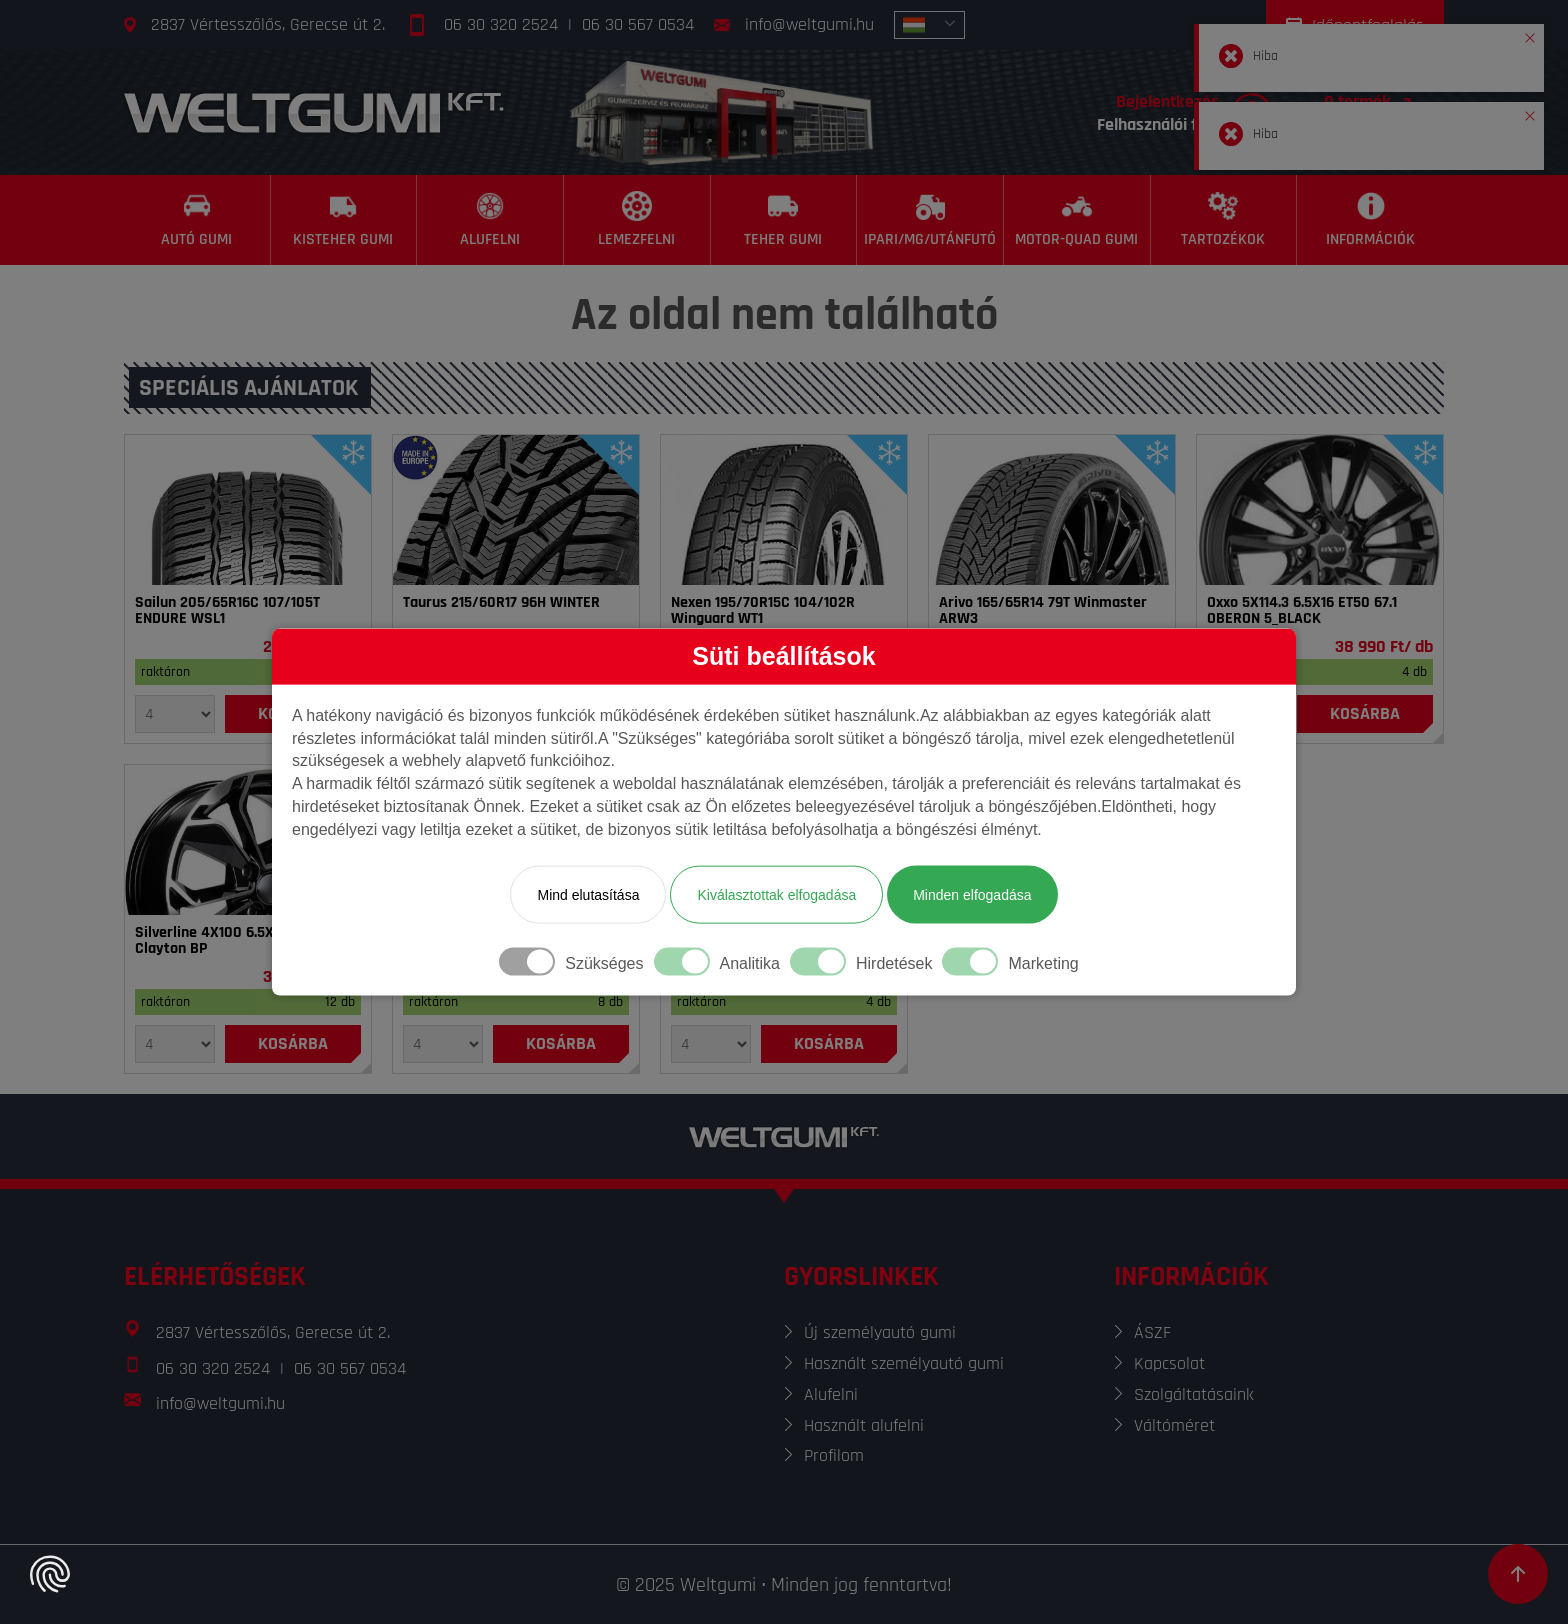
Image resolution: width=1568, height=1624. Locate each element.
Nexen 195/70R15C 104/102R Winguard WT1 (763, 611)
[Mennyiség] (175, 714)
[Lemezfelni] (637, 220)
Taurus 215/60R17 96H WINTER (501, 603)
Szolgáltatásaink (1194, 1394)
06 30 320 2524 (501, 24)
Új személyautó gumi (880, 1332)
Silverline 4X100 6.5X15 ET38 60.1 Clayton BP (243, 941)
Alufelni (831, 1394)
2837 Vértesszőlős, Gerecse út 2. (268, 24)
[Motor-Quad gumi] (1077, 220)
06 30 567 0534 (638, 24)
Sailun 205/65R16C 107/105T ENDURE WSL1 (227, 611)
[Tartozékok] (1224, 220)
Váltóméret (1174, 1425)
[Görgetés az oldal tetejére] (1518, 1574)
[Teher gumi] (784, 220)
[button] (1530, 34)
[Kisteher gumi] (344, 220)
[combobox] (929, 25)
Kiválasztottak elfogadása (776, 894)
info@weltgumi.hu (809, 24)
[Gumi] (248, 510)
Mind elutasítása (588, 894)
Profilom (834, 1455)
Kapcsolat (1169, 1363)
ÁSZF (1152, 1332)
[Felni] (1320, 510)
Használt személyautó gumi (904, 1363)
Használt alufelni (864, 1425)
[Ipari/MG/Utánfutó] (930, 220)
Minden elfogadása (972, 894)
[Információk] (1370, 220)
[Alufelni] (490, 220)
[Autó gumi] (197, 220)
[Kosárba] (1365, 714)
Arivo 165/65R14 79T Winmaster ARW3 (1043, 611)
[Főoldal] (314, 112)
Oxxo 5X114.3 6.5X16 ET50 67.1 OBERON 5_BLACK (1302, 611)
